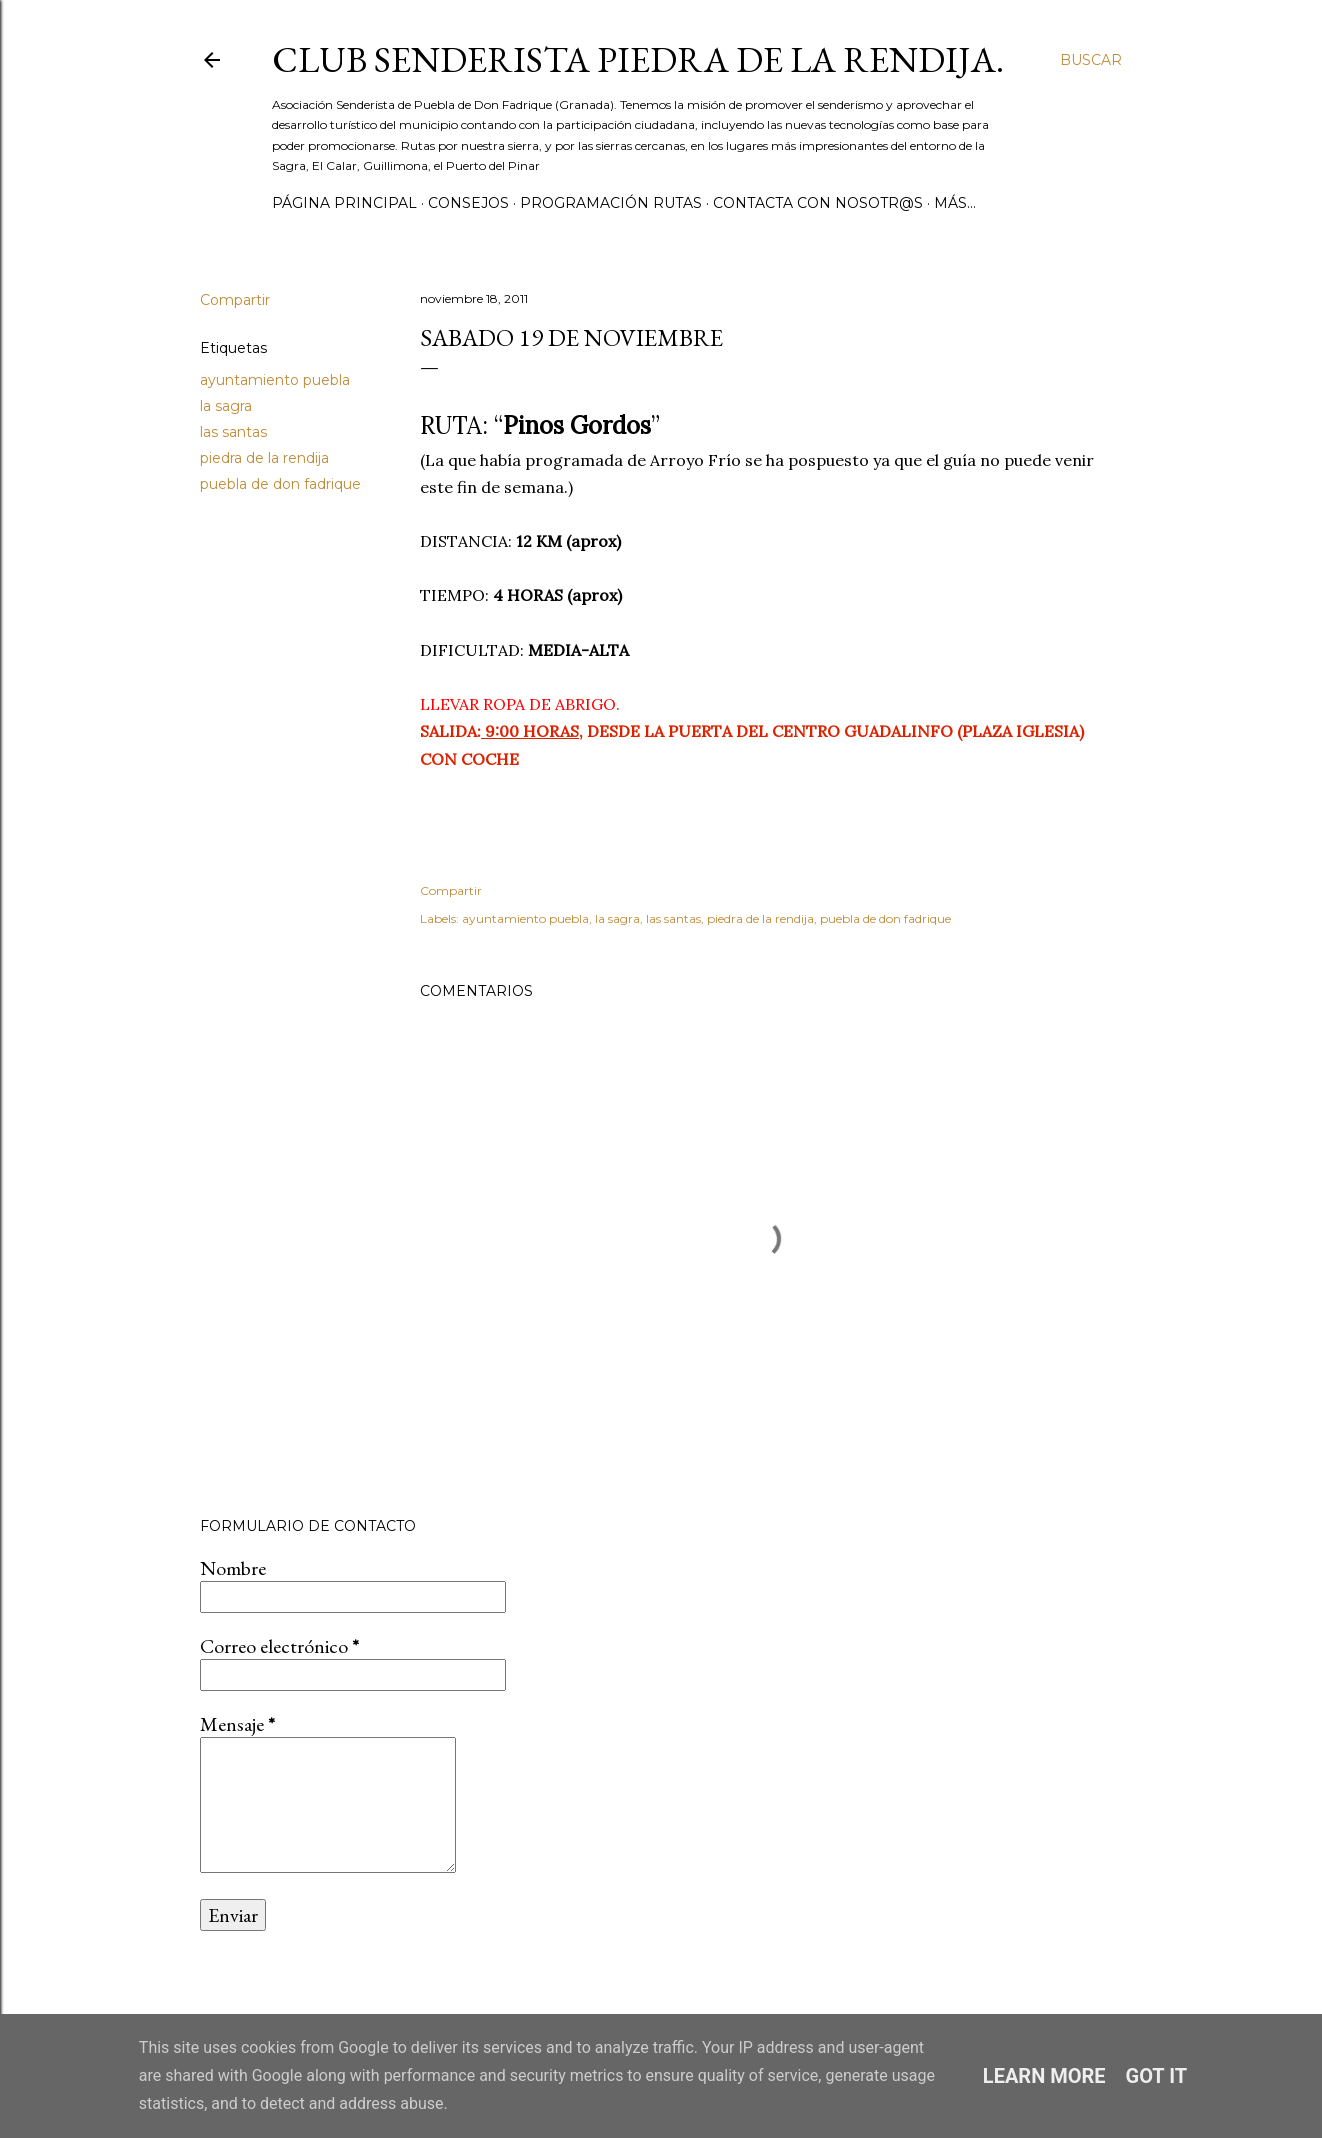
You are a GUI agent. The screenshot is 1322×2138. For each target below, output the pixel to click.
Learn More (1044, 2076)
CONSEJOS (468, 203)
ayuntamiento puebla (275, 380)
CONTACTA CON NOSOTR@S (818, 203)
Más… (955, 203)
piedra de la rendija (264, 458)
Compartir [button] (235, 300)
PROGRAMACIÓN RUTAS (611, 203)
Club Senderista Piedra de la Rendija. (638, 59)
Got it (1157, 2076)
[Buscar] (1091, 60)
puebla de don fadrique (280, 484)
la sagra (226, 406)
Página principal (344, 203)
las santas (233, 432)
